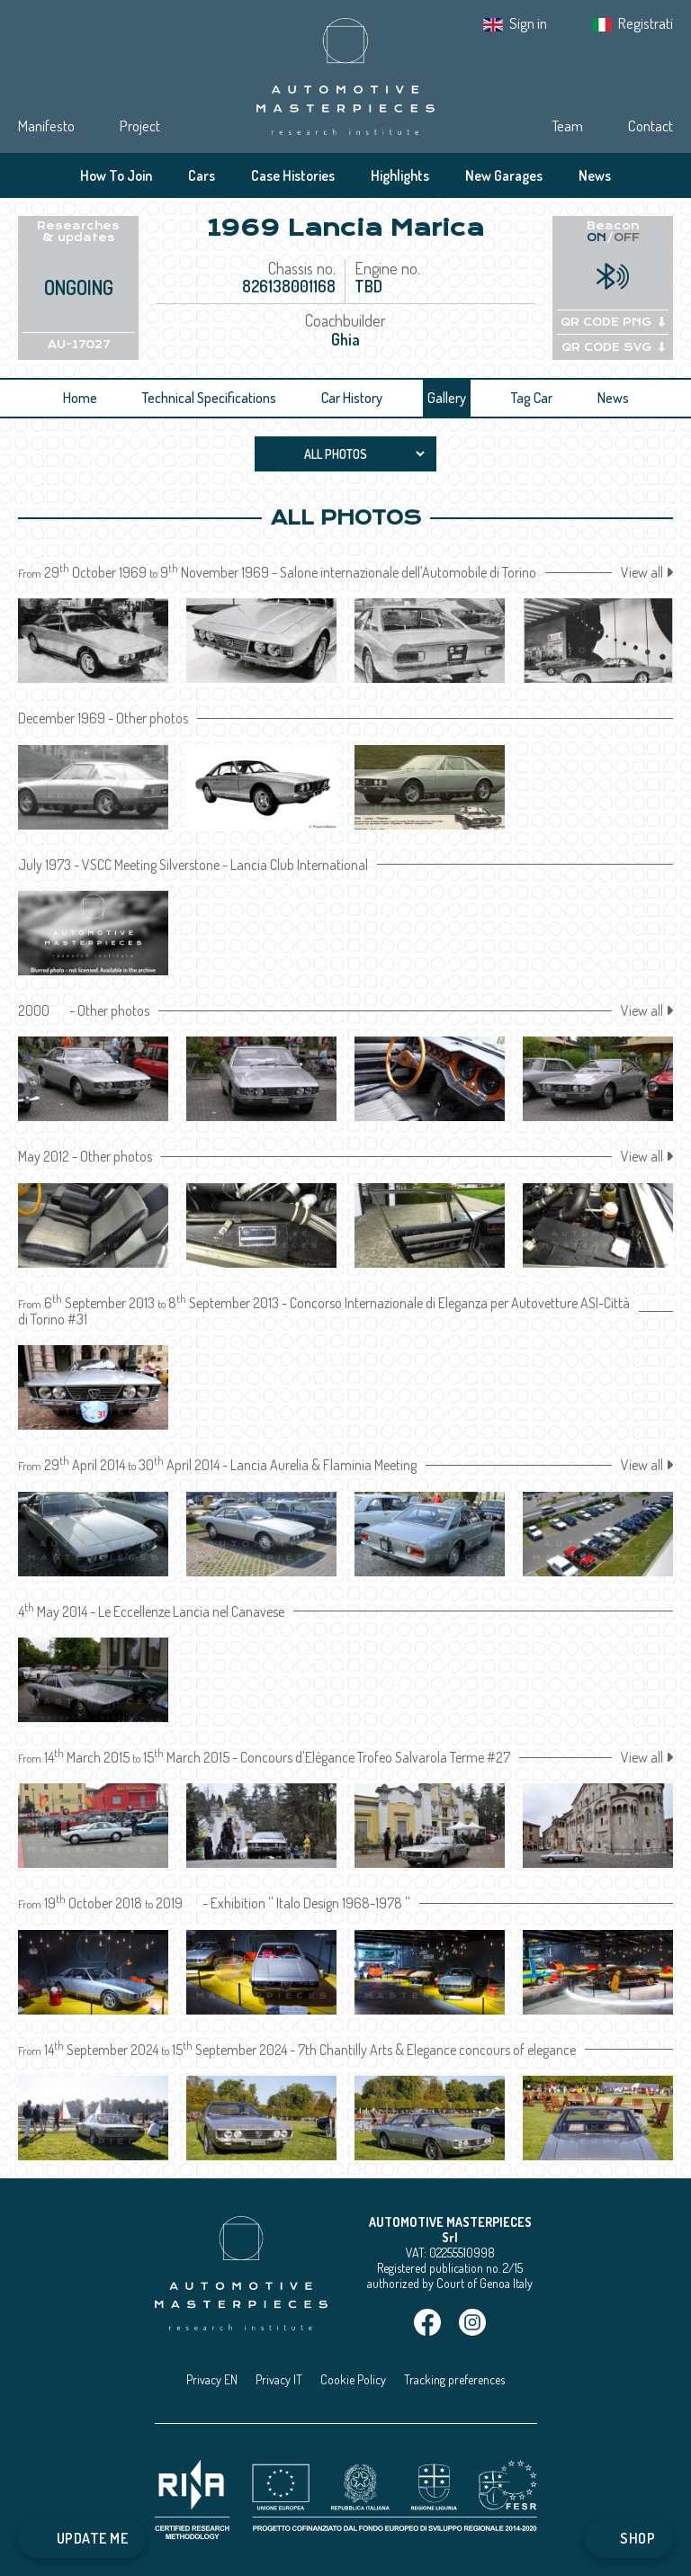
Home (80, 398)
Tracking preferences (454, 2379)
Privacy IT (279, 2379)
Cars (201, 175)
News (595, 175)
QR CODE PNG (613, 322)
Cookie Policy (353, 2379)
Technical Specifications (209, 398)
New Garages (504, 175)
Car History (351, 398)
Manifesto (46, 125)
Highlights (400, 175)
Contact (650, 125)
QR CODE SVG (613, 347)
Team (567, 125)
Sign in (528, 22)
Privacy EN (212, 2379)
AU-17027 (79, 344)
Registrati (645, 22)
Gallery (446, 398)
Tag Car (531, 398)
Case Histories (293, 175)
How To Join (116, 175)
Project (140, 125)
